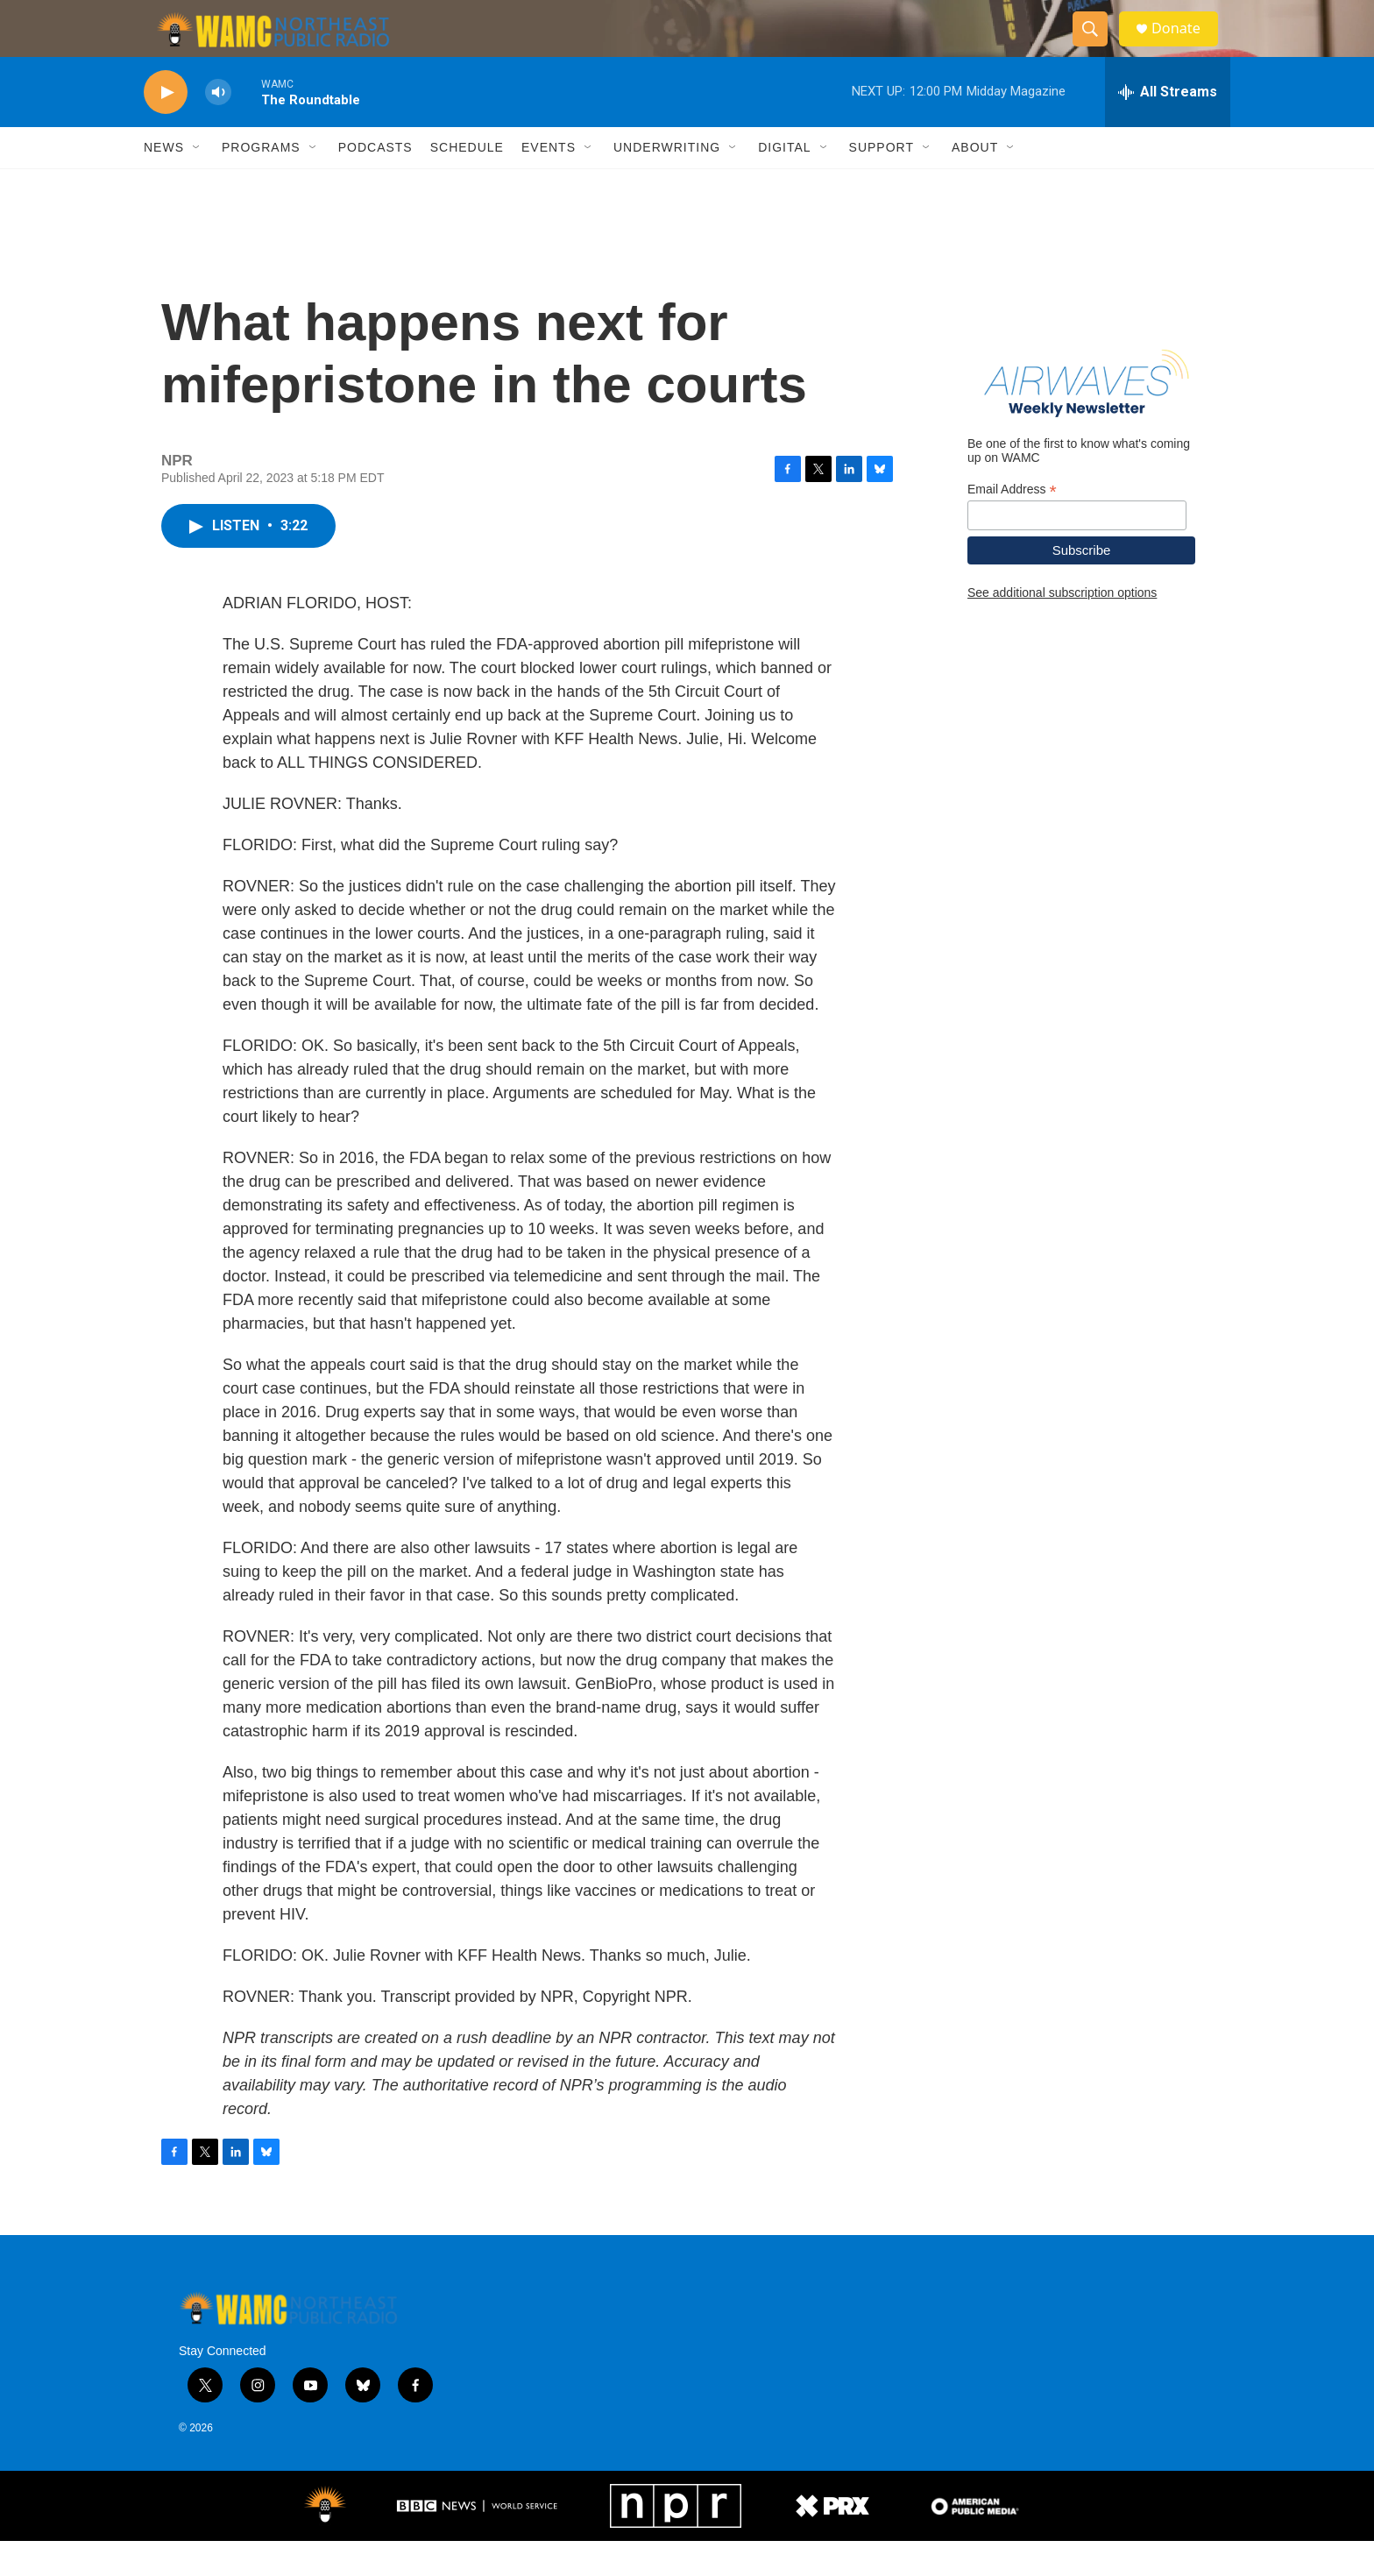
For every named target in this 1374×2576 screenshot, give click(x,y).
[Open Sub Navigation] (197, 182)
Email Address (1012, 523)
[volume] (218, 127)
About (975, 182)
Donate (1185, 46)
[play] (166, 127)
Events (548, 182)
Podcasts (375, 182)
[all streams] (1167, 127)
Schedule (467, 182)
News (164, 182)
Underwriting (666, 182)
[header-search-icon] (1097, 46)
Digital (784, 182)
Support (881, 182)
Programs (261, 182)
